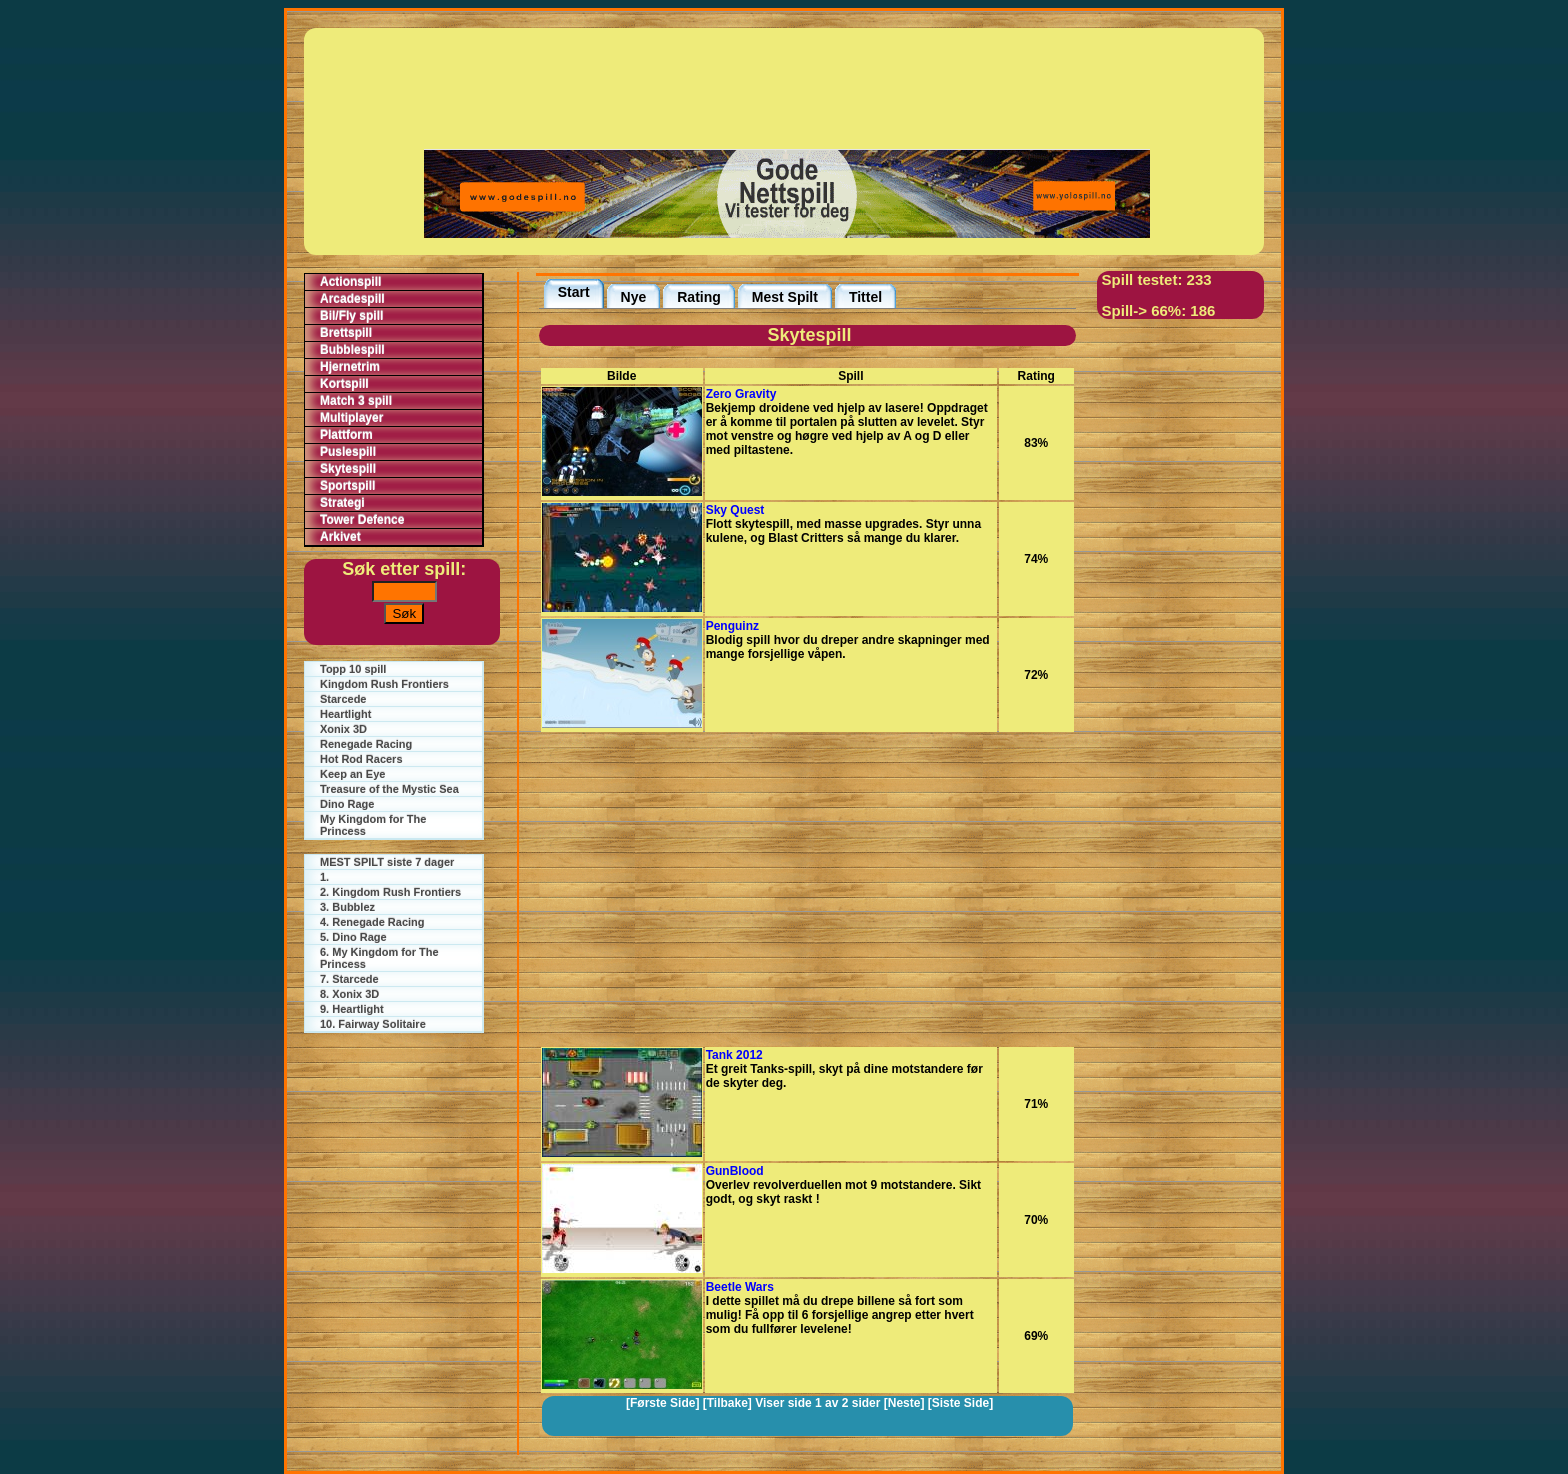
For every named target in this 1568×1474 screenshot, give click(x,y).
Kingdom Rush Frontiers (384, 684)
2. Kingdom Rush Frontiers (390, 892)
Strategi (342, 503)
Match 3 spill (356, 401)
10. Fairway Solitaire (373, 1024)
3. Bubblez (347, 907)
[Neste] (904, 1403)
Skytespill (348, 469)
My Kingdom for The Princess (373, 825)
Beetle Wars (740, 1287)
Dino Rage (347, 804)
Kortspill (344, 384)
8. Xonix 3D (349, 994)
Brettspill (346, 333)
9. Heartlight (352, 1009)
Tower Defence (362, 520)
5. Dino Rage (353, 937)
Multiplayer (351, 418)
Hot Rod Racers (361, 759)
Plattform (346, 435)
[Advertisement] (787, 87)
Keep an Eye (352, 774)
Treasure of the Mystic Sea (389, 789)
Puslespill (348, 452)
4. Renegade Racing (372, 922)
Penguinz (732, 626)
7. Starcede (349, 979)
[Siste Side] (960, 1403)
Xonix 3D (343, 729)
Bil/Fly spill (351, 316)
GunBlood (735, 1171)
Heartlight (345, 714)
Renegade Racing (366, 744)
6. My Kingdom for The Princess (379, 958)
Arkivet (340, 537)
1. (324, 877)
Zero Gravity (741, 394)
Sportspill (347, 486)
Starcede (343, 699)
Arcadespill (352, 299)
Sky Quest (735, 510)
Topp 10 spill (353, 669)
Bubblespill (352, 350)
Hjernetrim (350, 367)
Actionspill (350, 282)
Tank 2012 (734, 1055)
